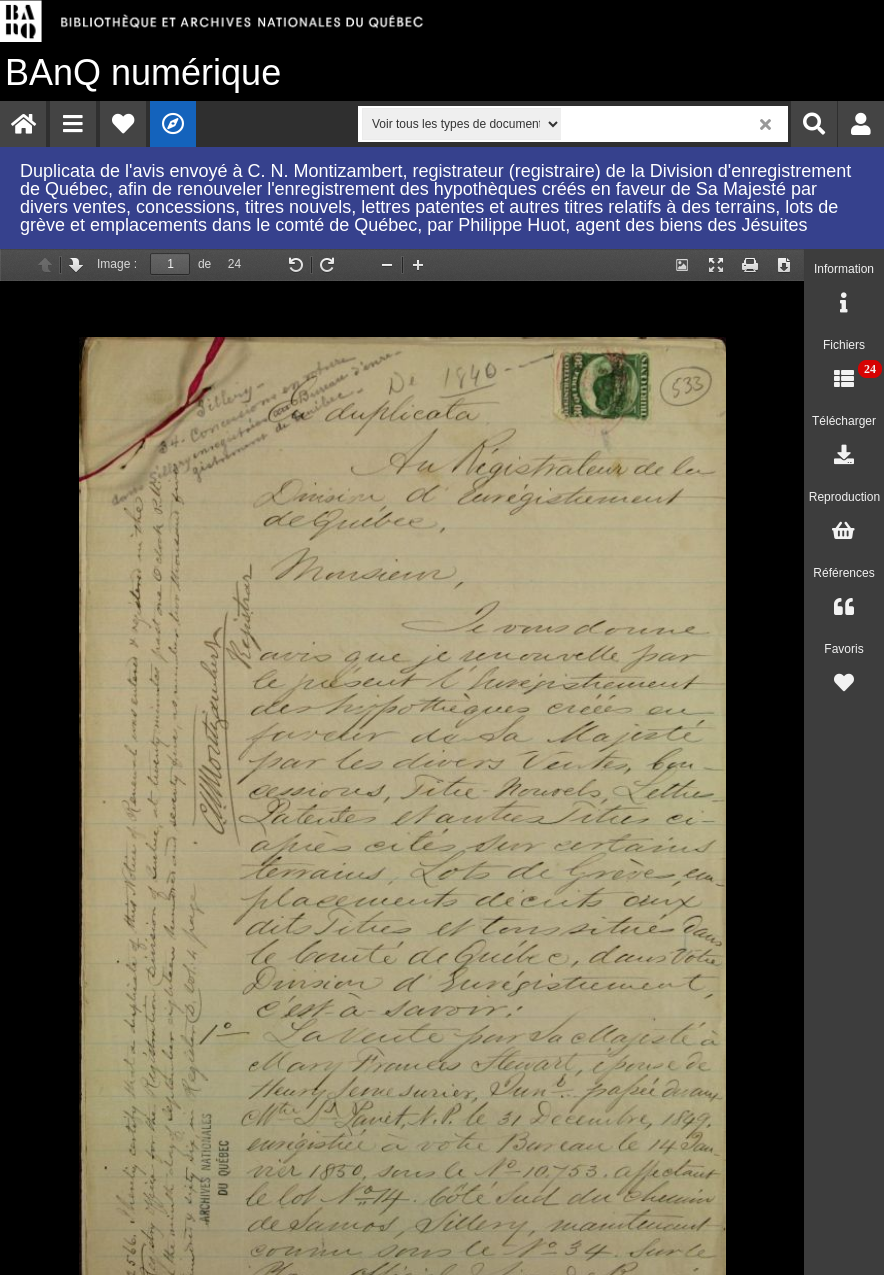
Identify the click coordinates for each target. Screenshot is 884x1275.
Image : (117, 264)
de (204, 264)
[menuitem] (23, 124)
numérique (143, 72)
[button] (73, 124)
